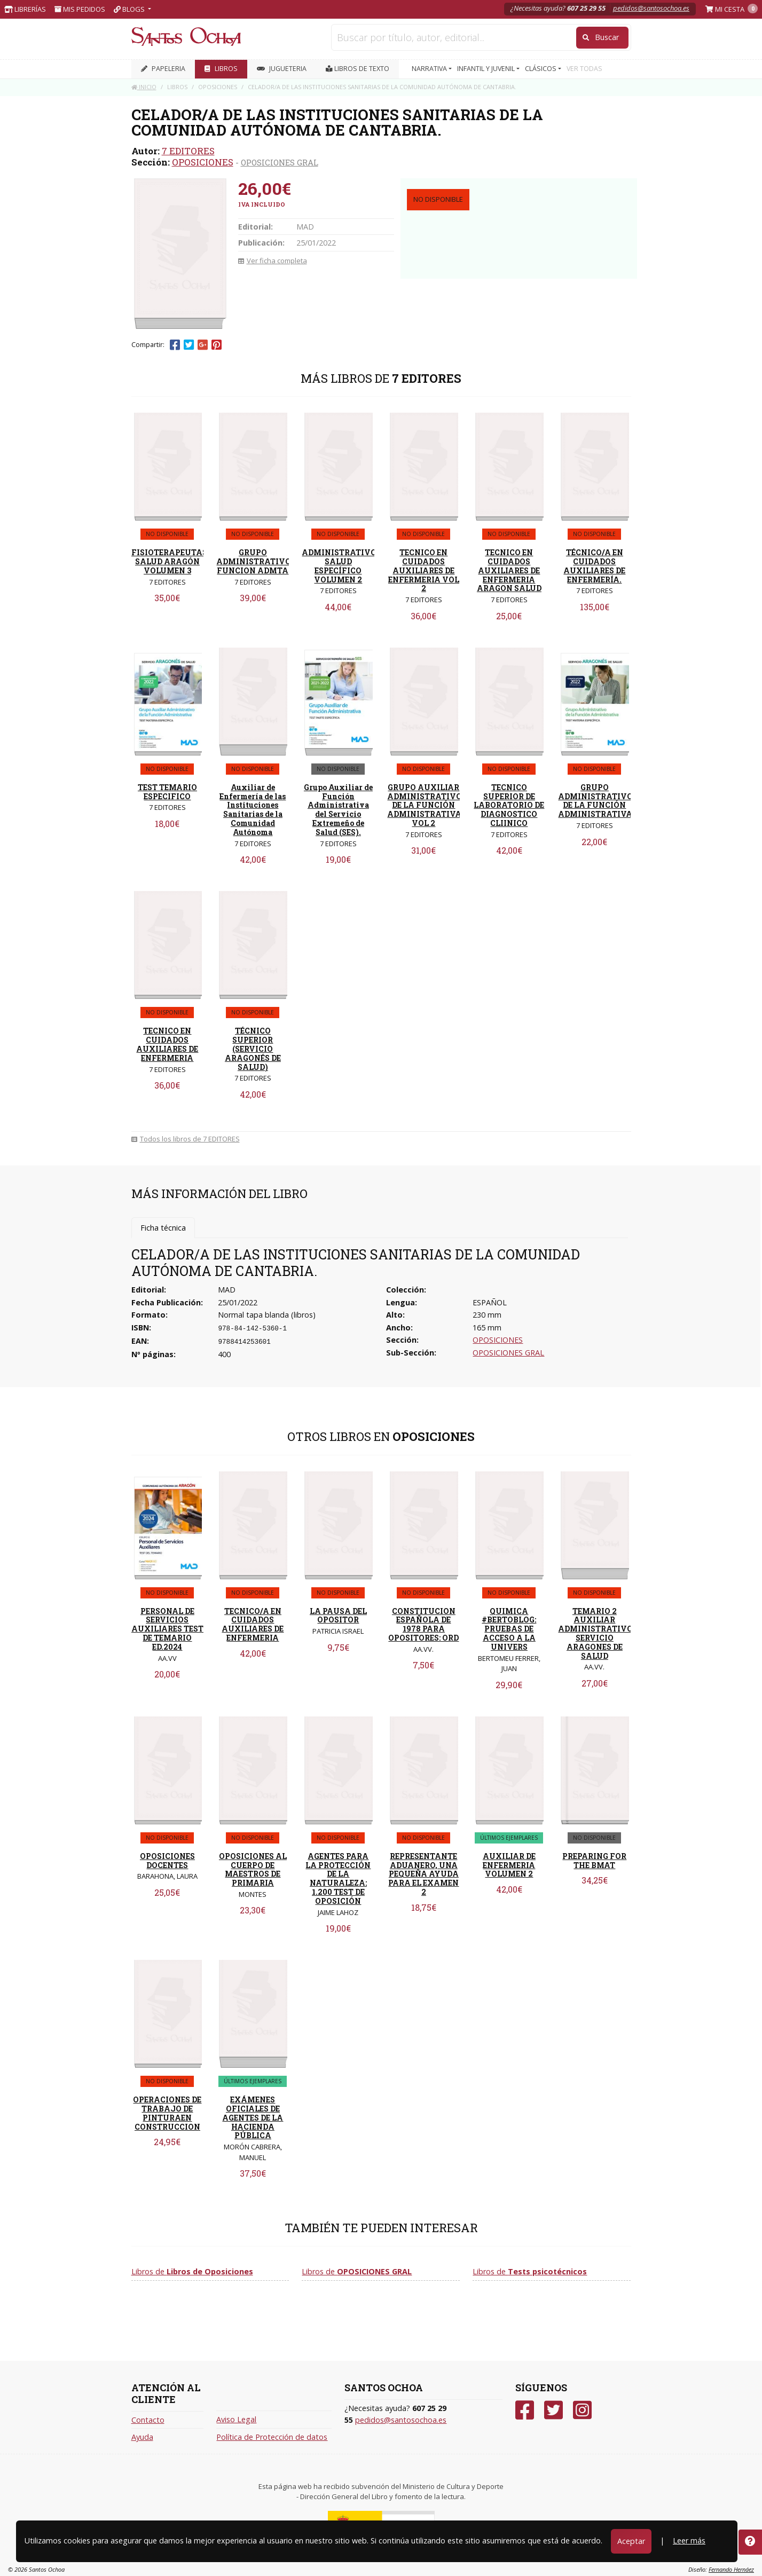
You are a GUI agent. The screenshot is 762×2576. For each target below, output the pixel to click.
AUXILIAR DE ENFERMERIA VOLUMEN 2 (509, 1865)
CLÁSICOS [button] (541, 68)
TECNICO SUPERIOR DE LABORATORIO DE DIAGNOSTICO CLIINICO (509, 805)
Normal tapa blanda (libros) (267, 1315)
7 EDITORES (188, 151)
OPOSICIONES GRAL (279, 162)
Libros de (192, 2271)
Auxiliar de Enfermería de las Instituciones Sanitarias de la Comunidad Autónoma (252, 809)
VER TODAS (584, 68)
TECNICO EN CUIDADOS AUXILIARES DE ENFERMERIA (167, 1044)
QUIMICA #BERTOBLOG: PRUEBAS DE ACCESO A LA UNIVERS (509, 1629)
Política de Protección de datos (271, 2437)
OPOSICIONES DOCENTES (167, 1860)
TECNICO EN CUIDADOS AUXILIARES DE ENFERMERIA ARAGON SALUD (509, 570)
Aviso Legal (236, 2419)
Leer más (689, 2540)
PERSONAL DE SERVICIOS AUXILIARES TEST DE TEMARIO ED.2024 (167, 1629)
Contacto (147, 2420)
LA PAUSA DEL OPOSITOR (338, 1615)
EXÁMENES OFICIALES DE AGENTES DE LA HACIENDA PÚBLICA (252, 2117)
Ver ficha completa (272, 260)
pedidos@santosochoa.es (651, 8)
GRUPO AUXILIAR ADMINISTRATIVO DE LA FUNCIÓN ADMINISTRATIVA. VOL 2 (425, 805)
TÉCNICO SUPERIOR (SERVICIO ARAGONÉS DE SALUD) (253, 1049)
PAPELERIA (163, 68)
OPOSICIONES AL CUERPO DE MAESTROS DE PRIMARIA (253, 1869)
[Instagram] (582, 2410)
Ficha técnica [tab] (163, 1228)
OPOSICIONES (202, 162)
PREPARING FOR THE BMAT (594, 1860)
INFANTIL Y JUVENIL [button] (486, 68)
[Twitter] (553, 2410)
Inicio (143, 87)
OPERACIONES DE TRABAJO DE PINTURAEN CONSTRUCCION (167, 2112)
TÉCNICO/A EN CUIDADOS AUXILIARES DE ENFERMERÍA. (594, 565)
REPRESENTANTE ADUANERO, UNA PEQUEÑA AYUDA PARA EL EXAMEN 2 (423, 1874)
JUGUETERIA (282, 68)
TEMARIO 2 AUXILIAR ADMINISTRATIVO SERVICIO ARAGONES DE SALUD (595, 1633)
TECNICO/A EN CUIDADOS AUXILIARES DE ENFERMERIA (253, 1624)
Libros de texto (357, 68)
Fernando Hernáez (731, 2569)
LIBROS (221, 68)
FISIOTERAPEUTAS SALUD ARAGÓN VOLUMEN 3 (169, 561)
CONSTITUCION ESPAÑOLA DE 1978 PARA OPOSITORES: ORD (423, 1624)
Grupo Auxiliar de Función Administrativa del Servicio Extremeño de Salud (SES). (338, 809)
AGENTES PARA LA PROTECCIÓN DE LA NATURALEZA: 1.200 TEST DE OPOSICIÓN (338, 1878)
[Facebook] (524, 2410)
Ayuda (142, 2437)
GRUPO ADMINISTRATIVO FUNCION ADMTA (253, 561)
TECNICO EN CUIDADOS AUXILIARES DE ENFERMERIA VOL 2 (423, 570)
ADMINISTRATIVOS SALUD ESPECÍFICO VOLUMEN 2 (341, 565)
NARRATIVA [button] (430, 68)
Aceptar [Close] (631, 2541)
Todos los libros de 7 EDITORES (185, 1139)
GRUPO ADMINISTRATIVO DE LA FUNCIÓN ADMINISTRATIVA (595, 800)
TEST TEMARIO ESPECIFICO (167, 791)
